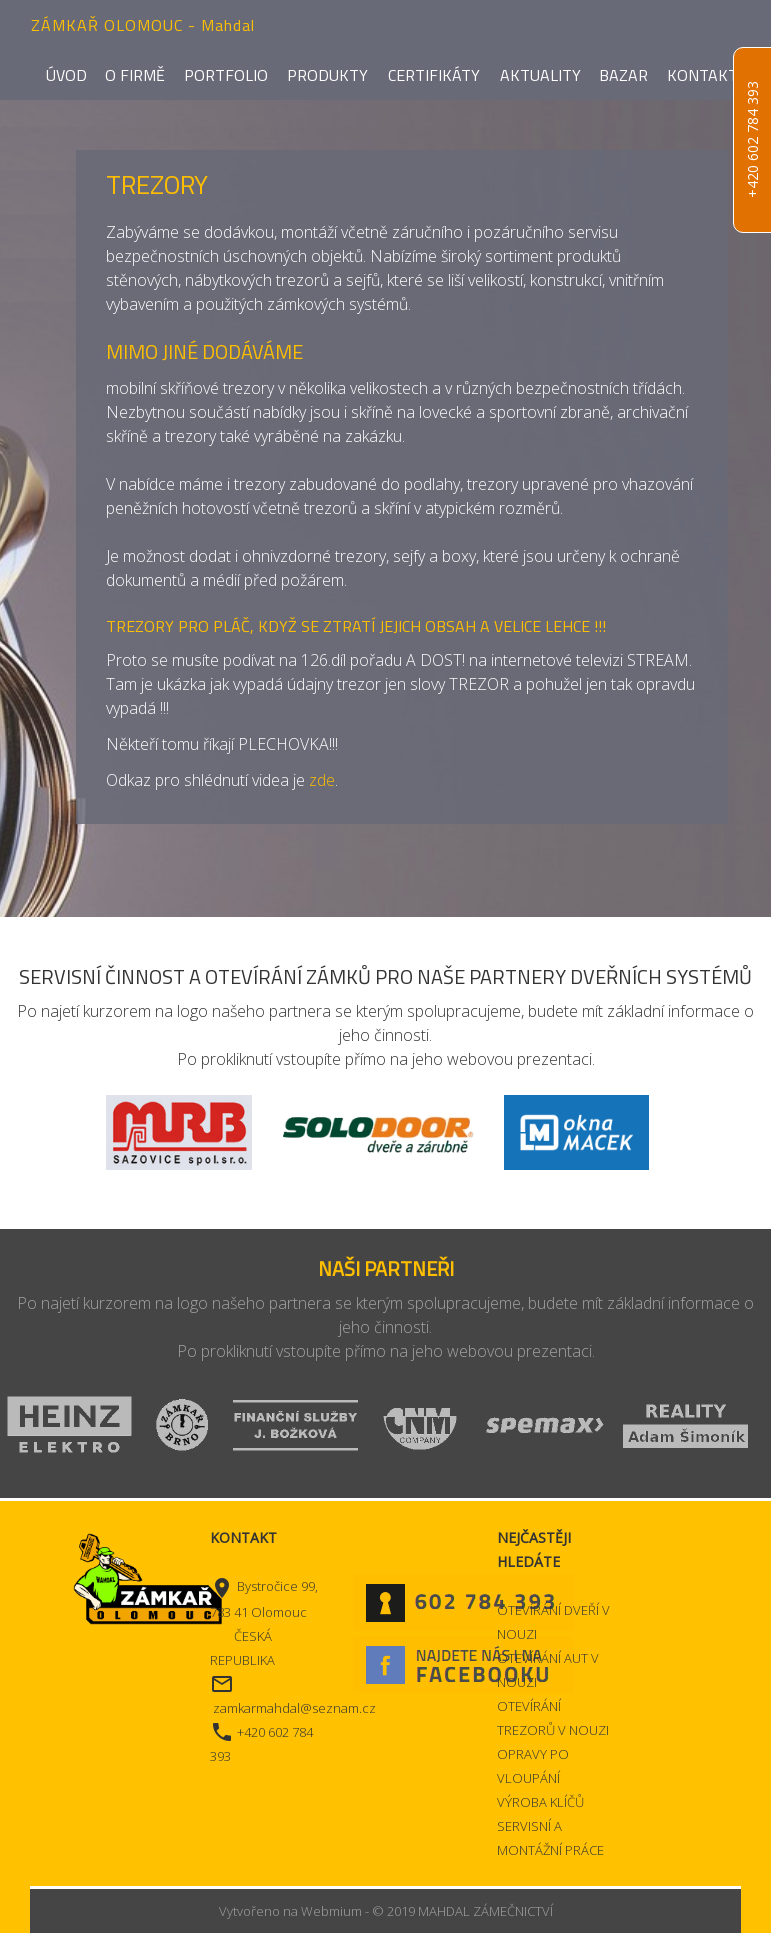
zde (322, 780)
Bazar (623, 75)
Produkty (327, 75)
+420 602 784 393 (752, 140)
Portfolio (226, 75)
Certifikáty (434, 75)
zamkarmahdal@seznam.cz (294, 1708)
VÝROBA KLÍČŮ (540, 1802)
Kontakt (702, 75)
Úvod (66, 75)
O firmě (135, 75)
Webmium (331, 1911)
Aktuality (540, 75)
